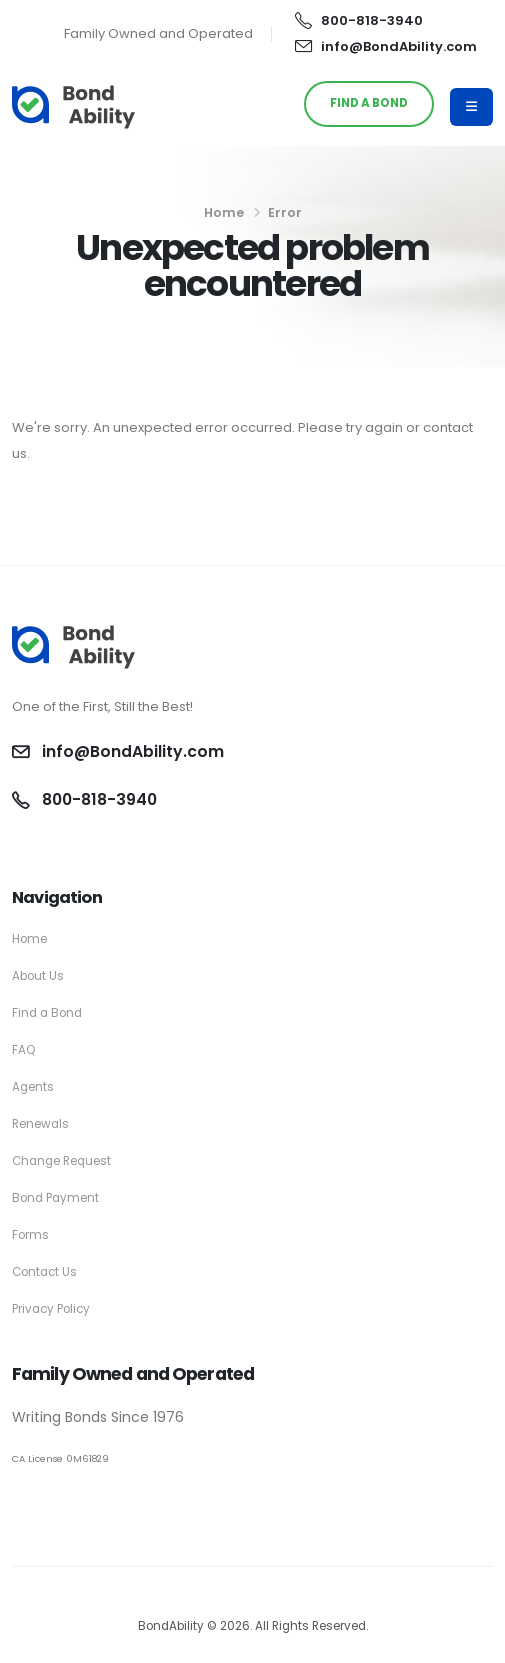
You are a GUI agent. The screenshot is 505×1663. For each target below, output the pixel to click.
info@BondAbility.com (386, 46)
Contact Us (44, 1272)
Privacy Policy (51, 1309)
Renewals (40, 1124)
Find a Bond (47, 1013)
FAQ (23, 1050)
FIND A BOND (369, 103)
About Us (38, 976)
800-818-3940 (359, 20)
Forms (30, 1235)
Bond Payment (55, 1198)
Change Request (61, 1161)
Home (224, 212)
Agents (33, 1087)
